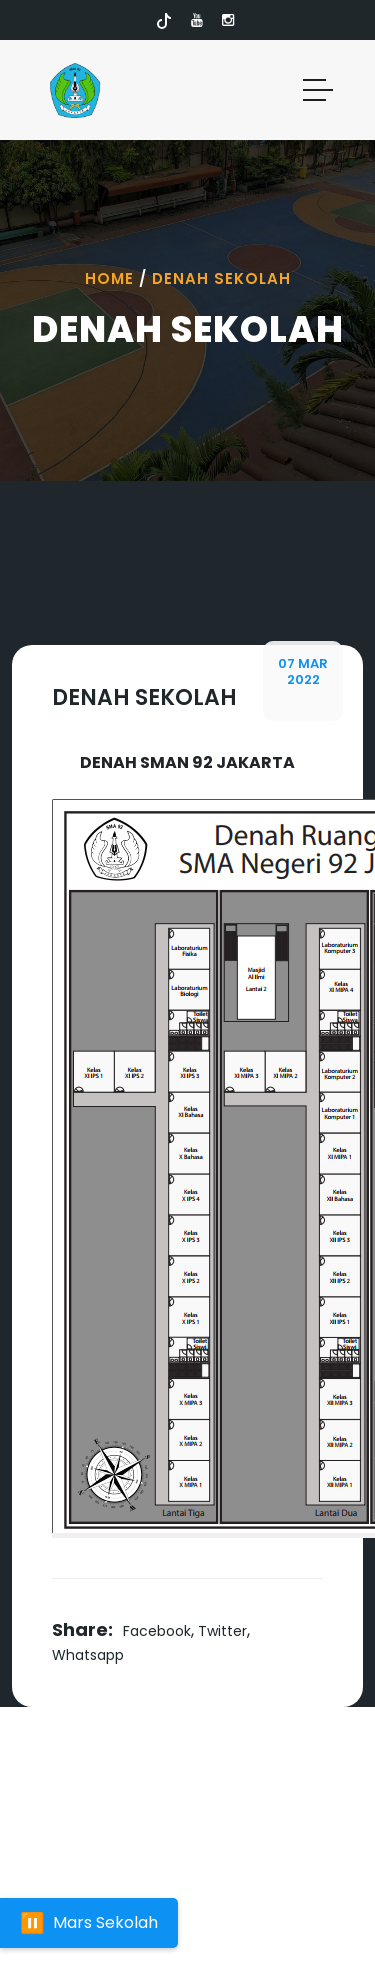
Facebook (157, 1631)
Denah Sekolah (221, 278)
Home (109, 278)
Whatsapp (88, 1655)
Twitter (222, 1631)
